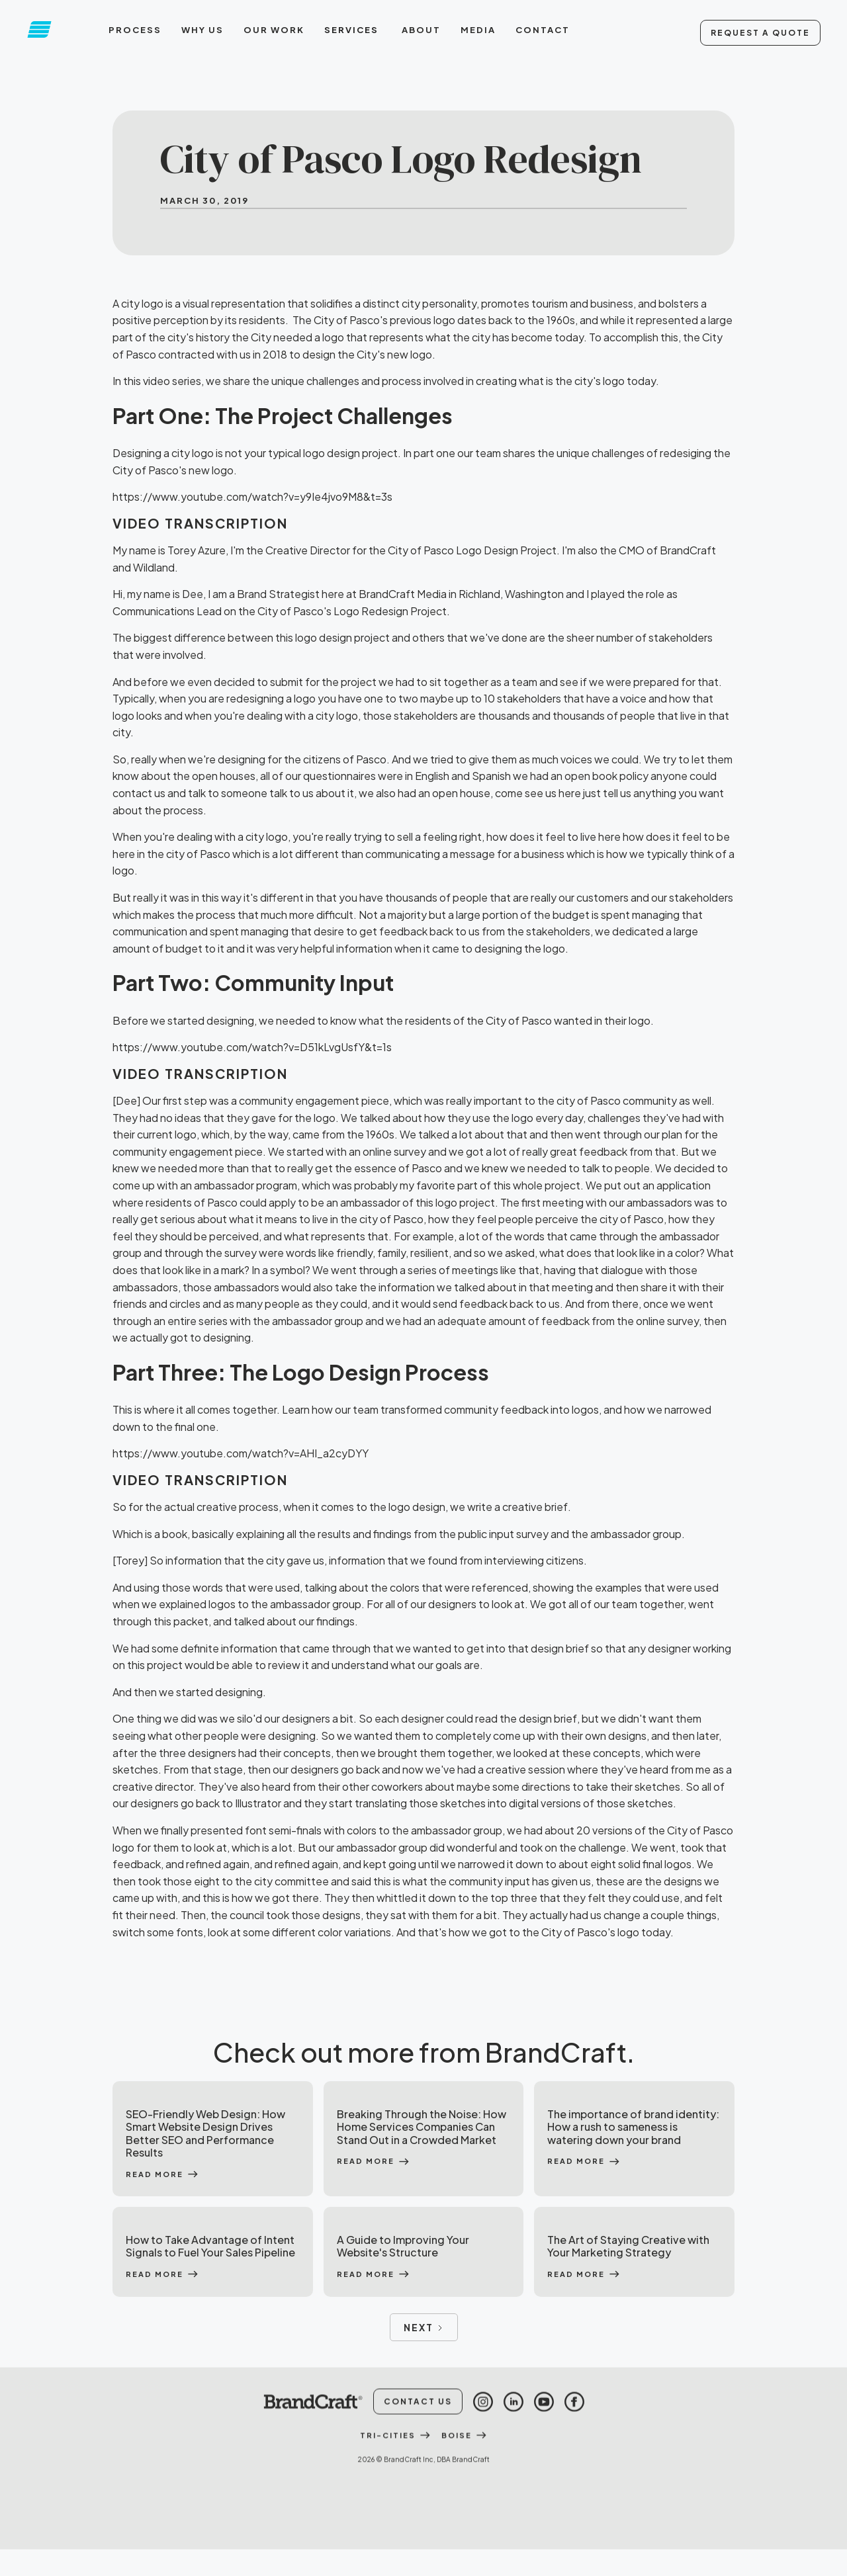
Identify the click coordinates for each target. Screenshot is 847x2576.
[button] (353, 30)
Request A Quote (760, 33)
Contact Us (418, 2421)
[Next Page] (424, 2327)
